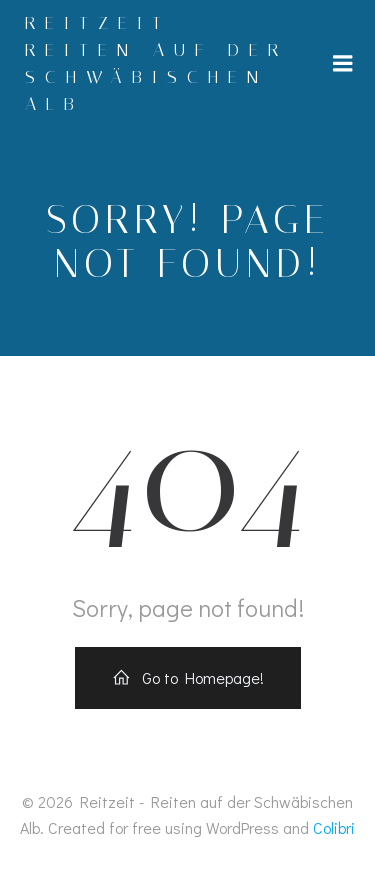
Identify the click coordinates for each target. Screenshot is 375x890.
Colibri (334, 827)
